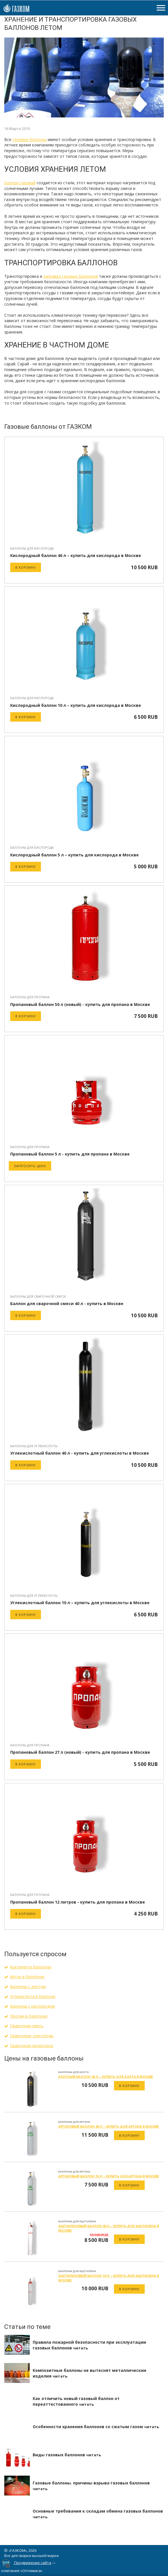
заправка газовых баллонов (70, 276)
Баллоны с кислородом (32, 2006)
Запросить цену (30, 1166)
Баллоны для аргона (74, 2122)
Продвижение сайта (32, 2562)
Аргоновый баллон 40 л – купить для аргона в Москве (108, 2126)
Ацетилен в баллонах (30, 1967)
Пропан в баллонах (28, 2016)
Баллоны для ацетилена (77, 2221)
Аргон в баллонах (27, 1976)
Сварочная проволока (31, 2045)
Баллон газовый (20, 182)
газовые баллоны (30, 139)
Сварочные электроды (31, 2035)
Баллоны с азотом (28, 1986)
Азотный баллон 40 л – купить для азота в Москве (105, 2076)
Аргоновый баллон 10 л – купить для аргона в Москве (108, 2176)
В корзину (25, 567)
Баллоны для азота (73, 2072)
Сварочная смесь (26, 2025)
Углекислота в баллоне (32, 1996)
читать (80, 2348)
